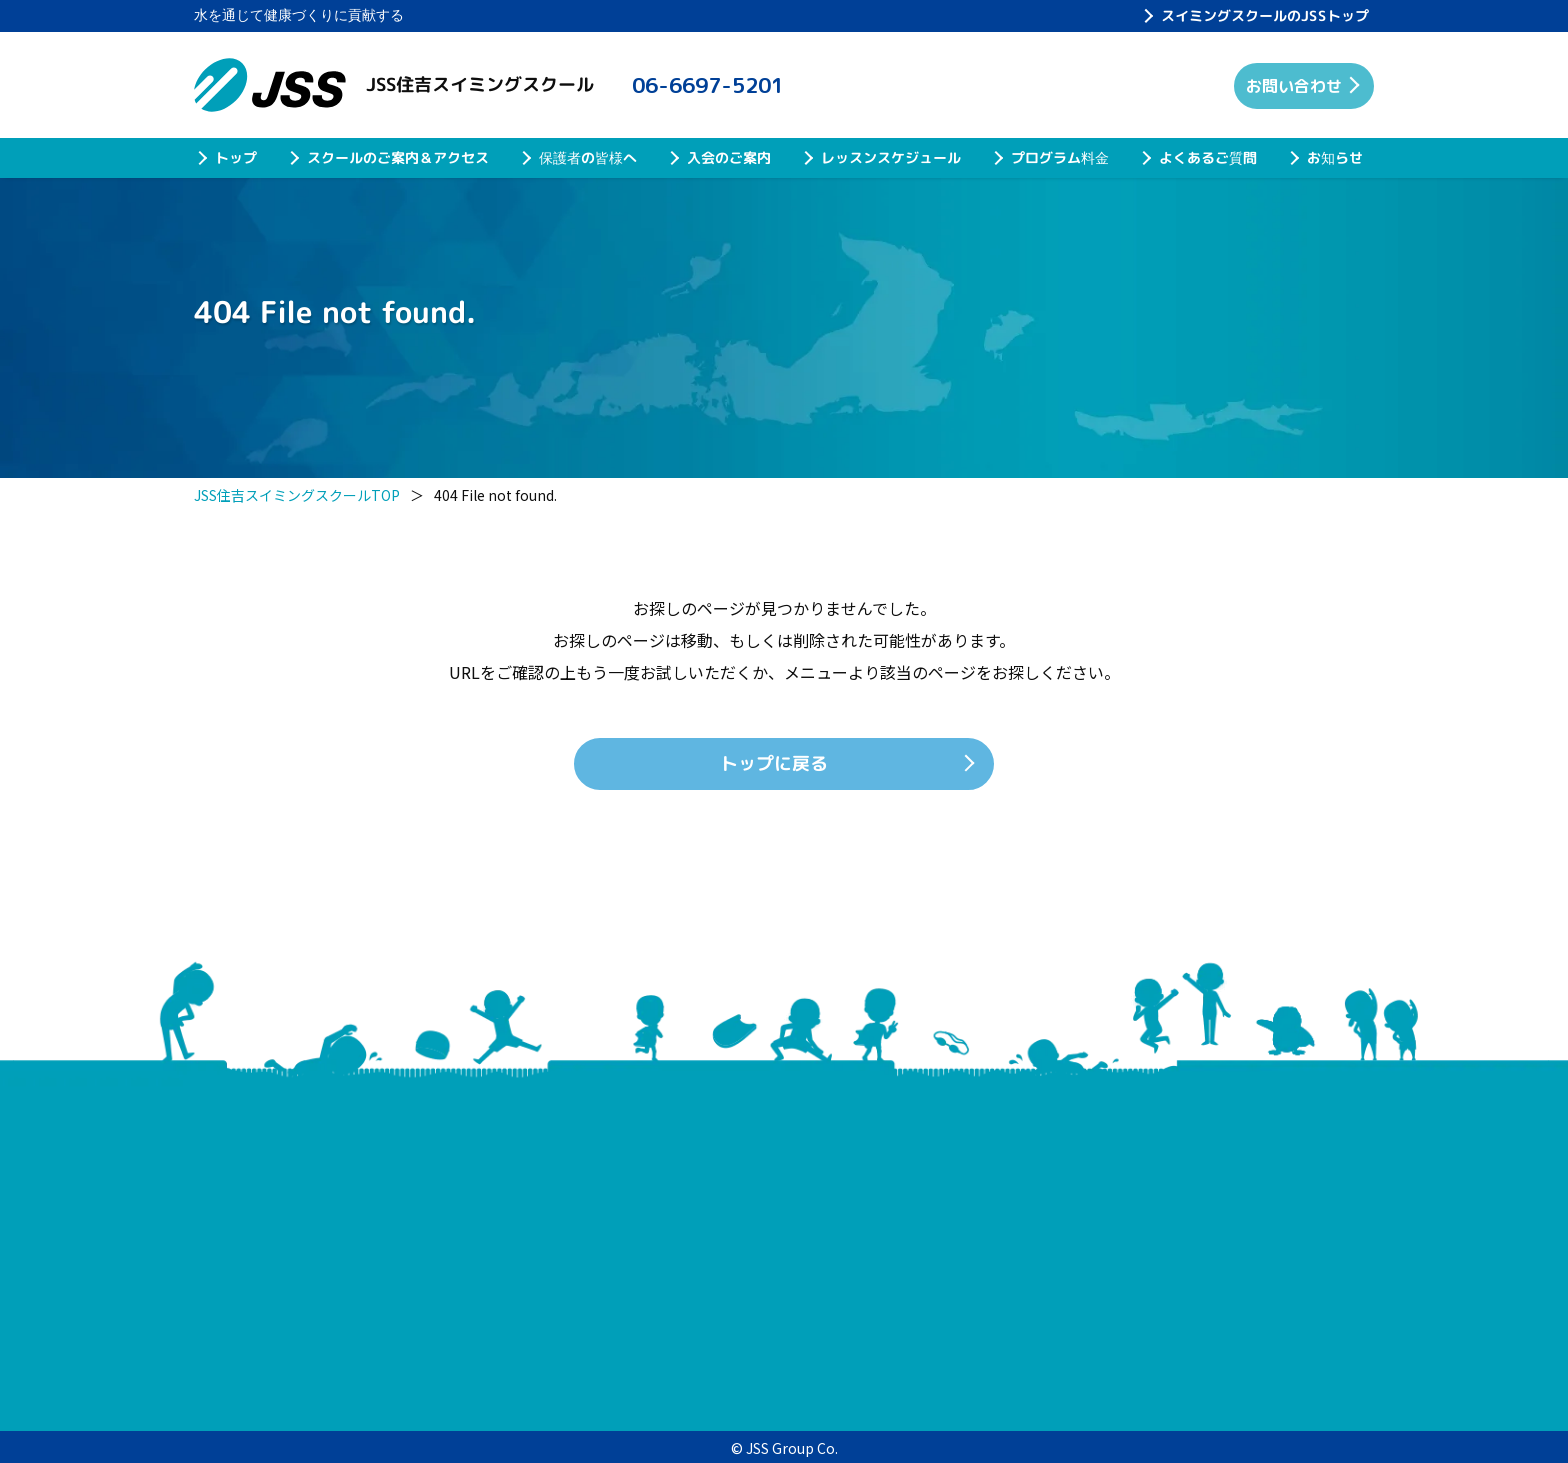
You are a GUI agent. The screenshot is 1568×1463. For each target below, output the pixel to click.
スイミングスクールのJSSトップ (1265, 15)
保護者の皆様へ (588, 157)
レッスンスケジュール (891, 157)
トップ (236, 157)
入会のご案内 (729, 157)
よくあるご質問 (1208, 157)
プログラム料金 (1060, 157)
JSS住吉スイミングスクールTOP (297, 495)
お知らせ (1335, 157)
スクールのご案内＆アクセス (398, 157)
